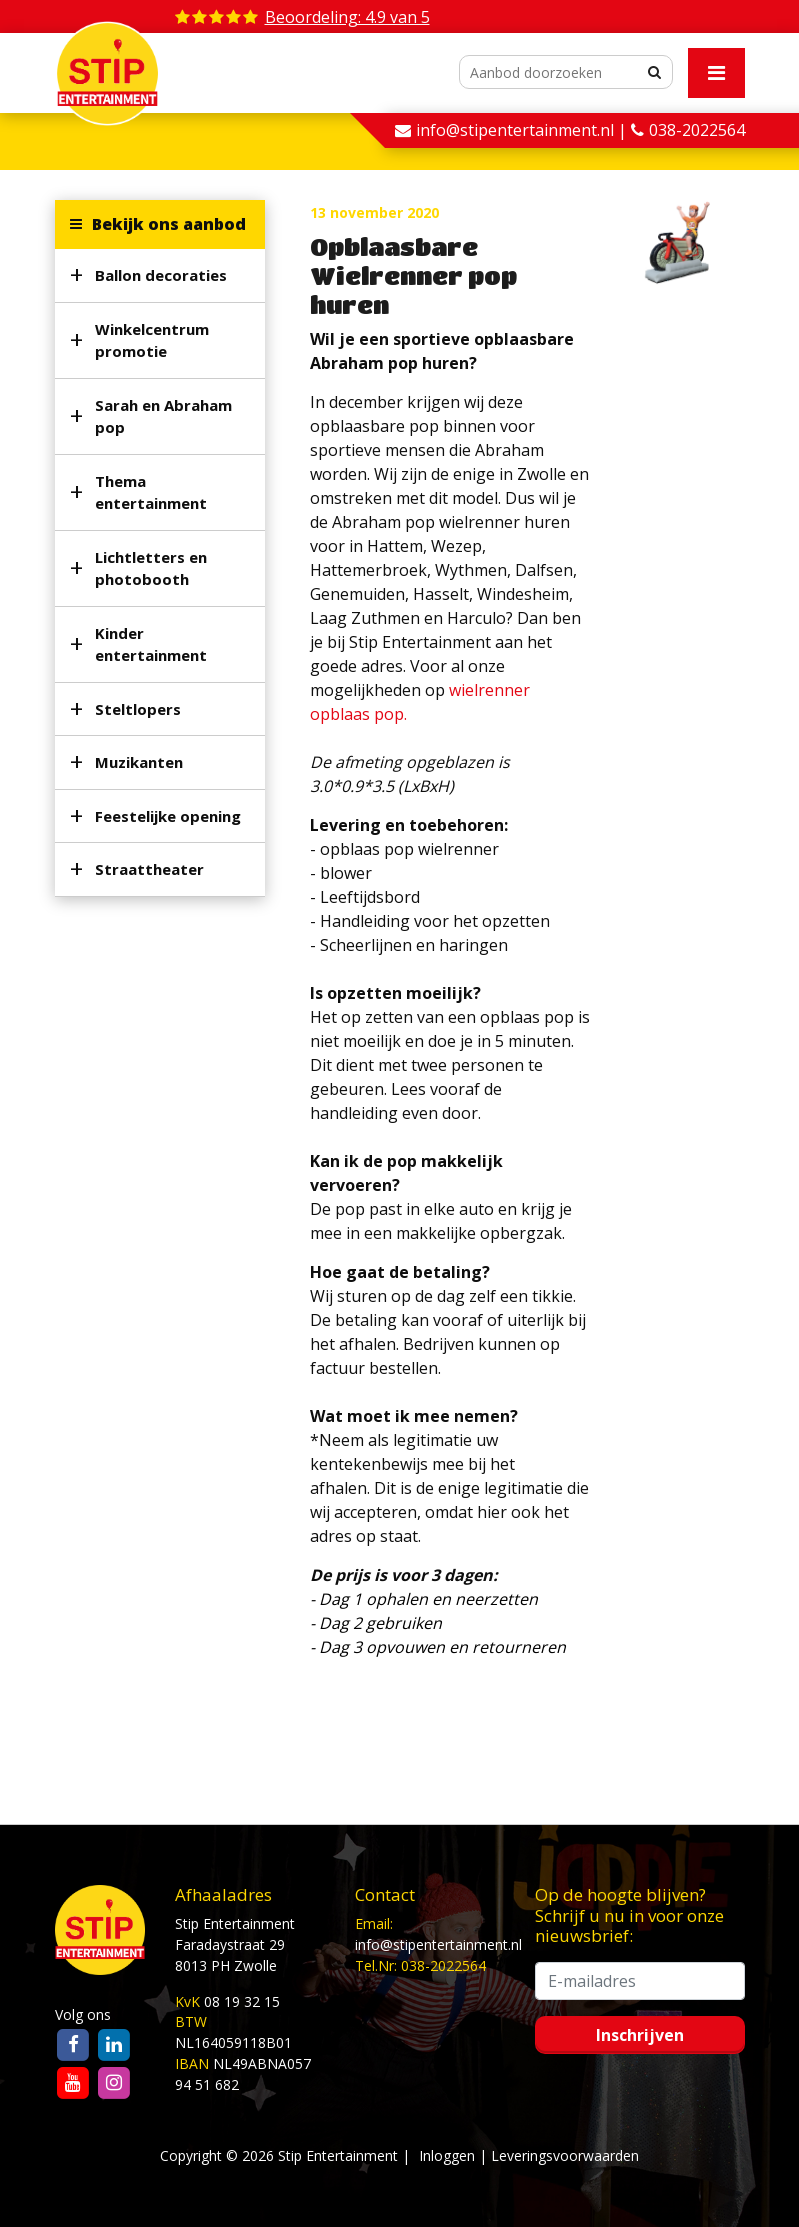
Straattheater (149, 869)
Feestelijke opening (168, 816)
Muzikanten (139, 762)
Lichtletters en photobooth (151, 568)
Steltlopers (138, 709)
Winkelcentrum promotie (152, 340)
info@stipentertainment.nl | (523, 130)
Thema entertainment (151, 492)
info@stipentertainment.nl (438, 1944)
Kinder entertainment (151, 644)
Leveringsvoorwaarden (565, 2155)
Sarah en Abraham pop (163, 416)
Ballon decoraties (161, 275)
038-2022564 (697, 130)
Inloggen (447, 2155)
